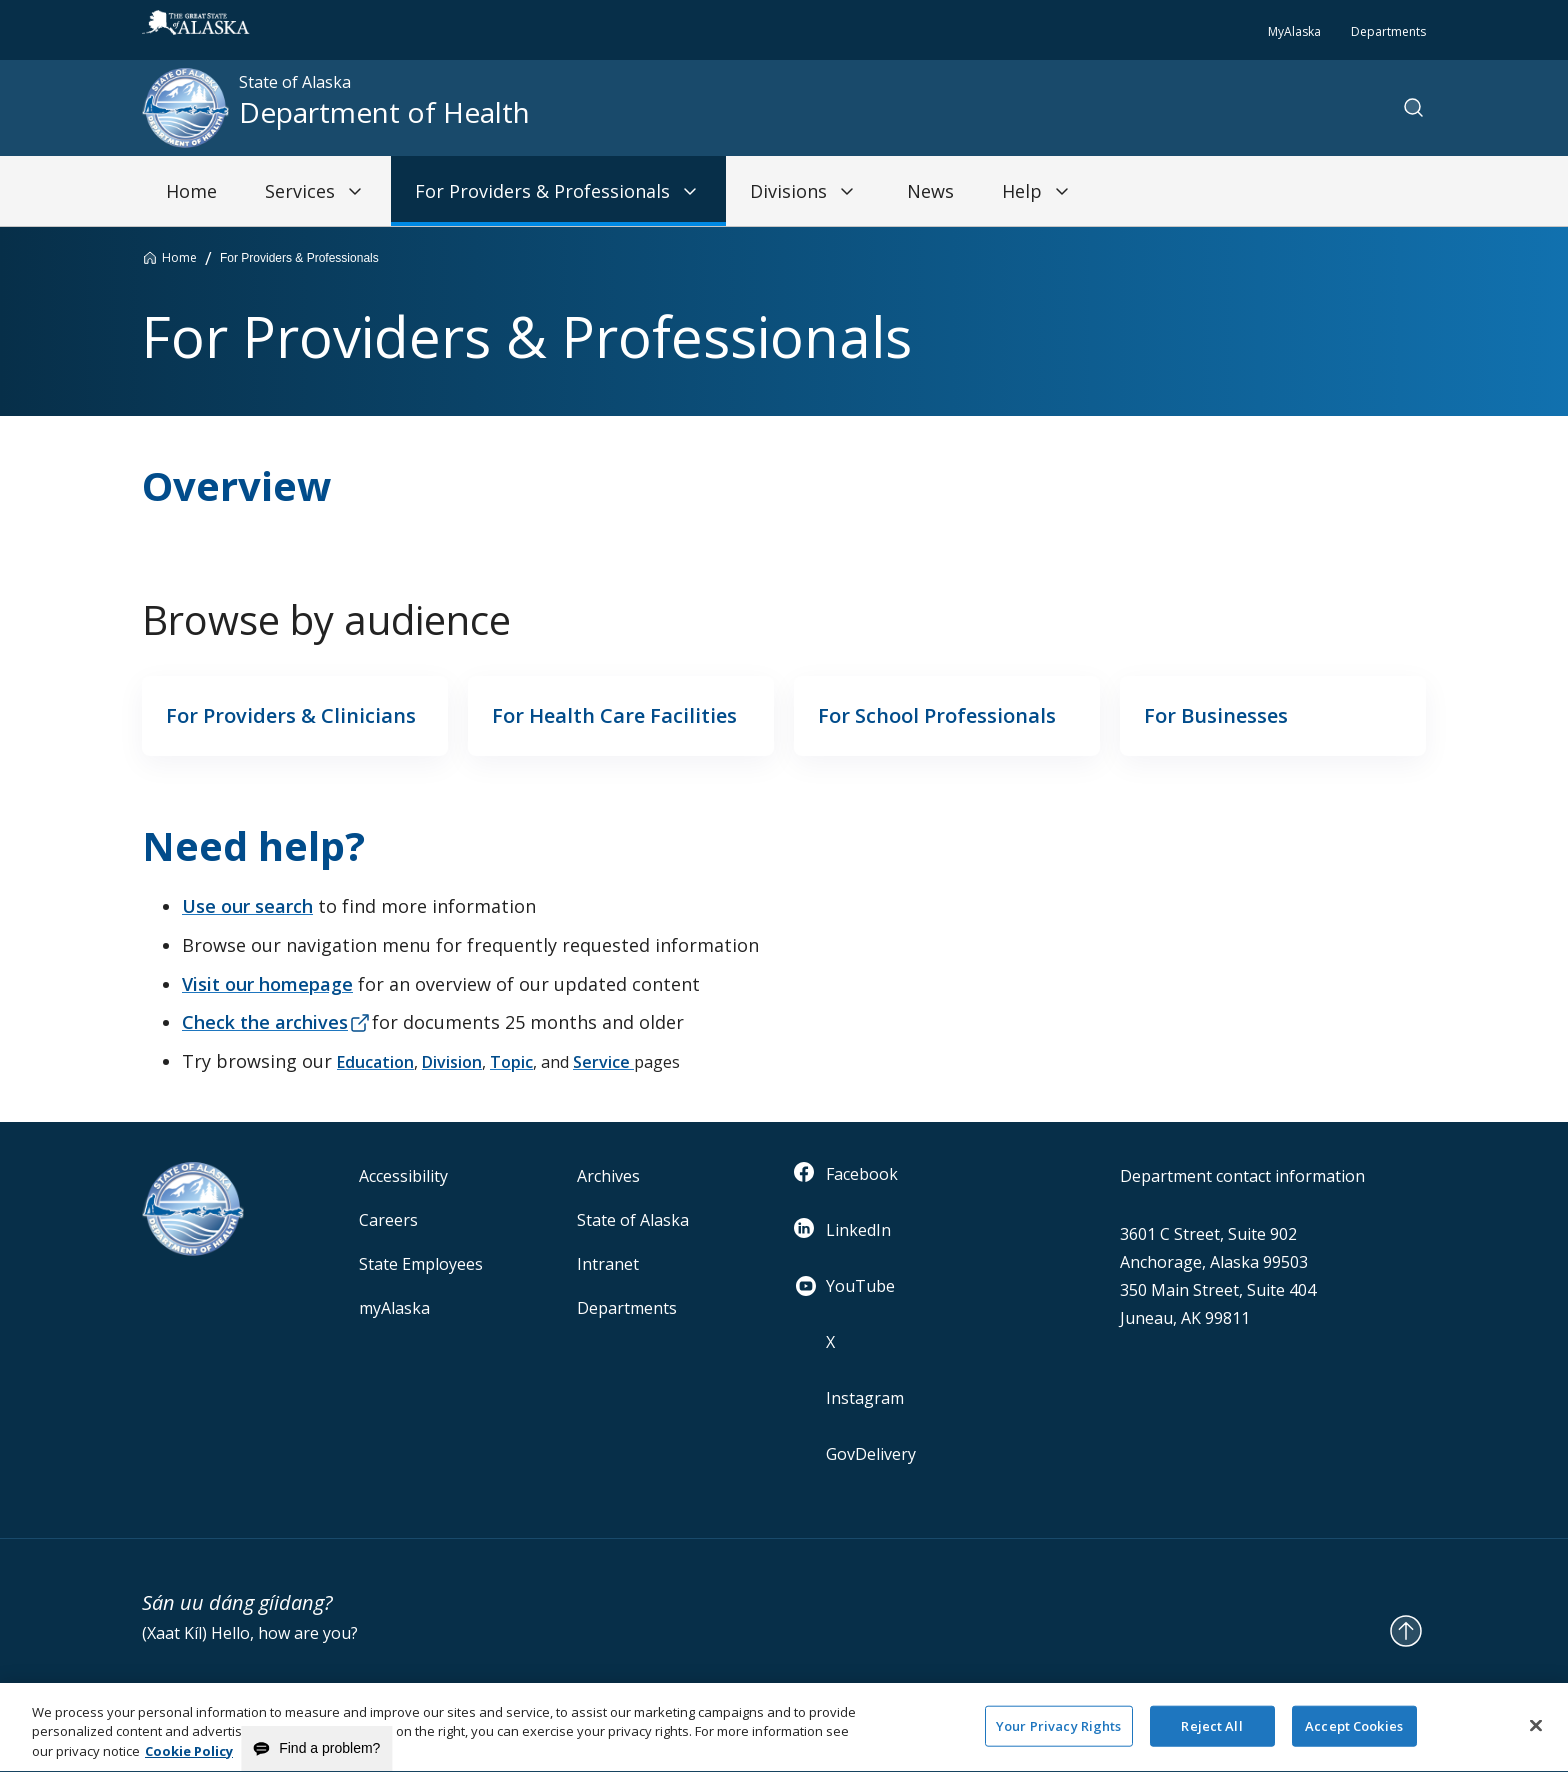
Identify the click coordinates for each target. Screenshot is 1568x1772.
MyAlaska (1294, 31)
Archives (608, 1176)
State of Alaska (633, 1220)
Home (179, 257)
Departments (1388, 31)
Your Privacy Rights (1058, 1735)
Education (375, 1062)
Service (603, 1062)
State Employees (421, 1264)
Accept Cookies (1354, 1735)
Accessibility (403, 1176)
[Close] (1536, 1734)
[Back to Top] (1406, 1631)
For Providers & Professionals (299, 258)
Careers (388, 1220)
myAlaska (394, 1308)
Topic (511, 1062)
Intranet (608, 1264)
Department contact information (1242, 1176)
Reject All (1211, 1735)
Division (452, 1062)
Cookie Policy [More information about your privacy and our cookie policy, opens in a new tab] (189, 1761)
